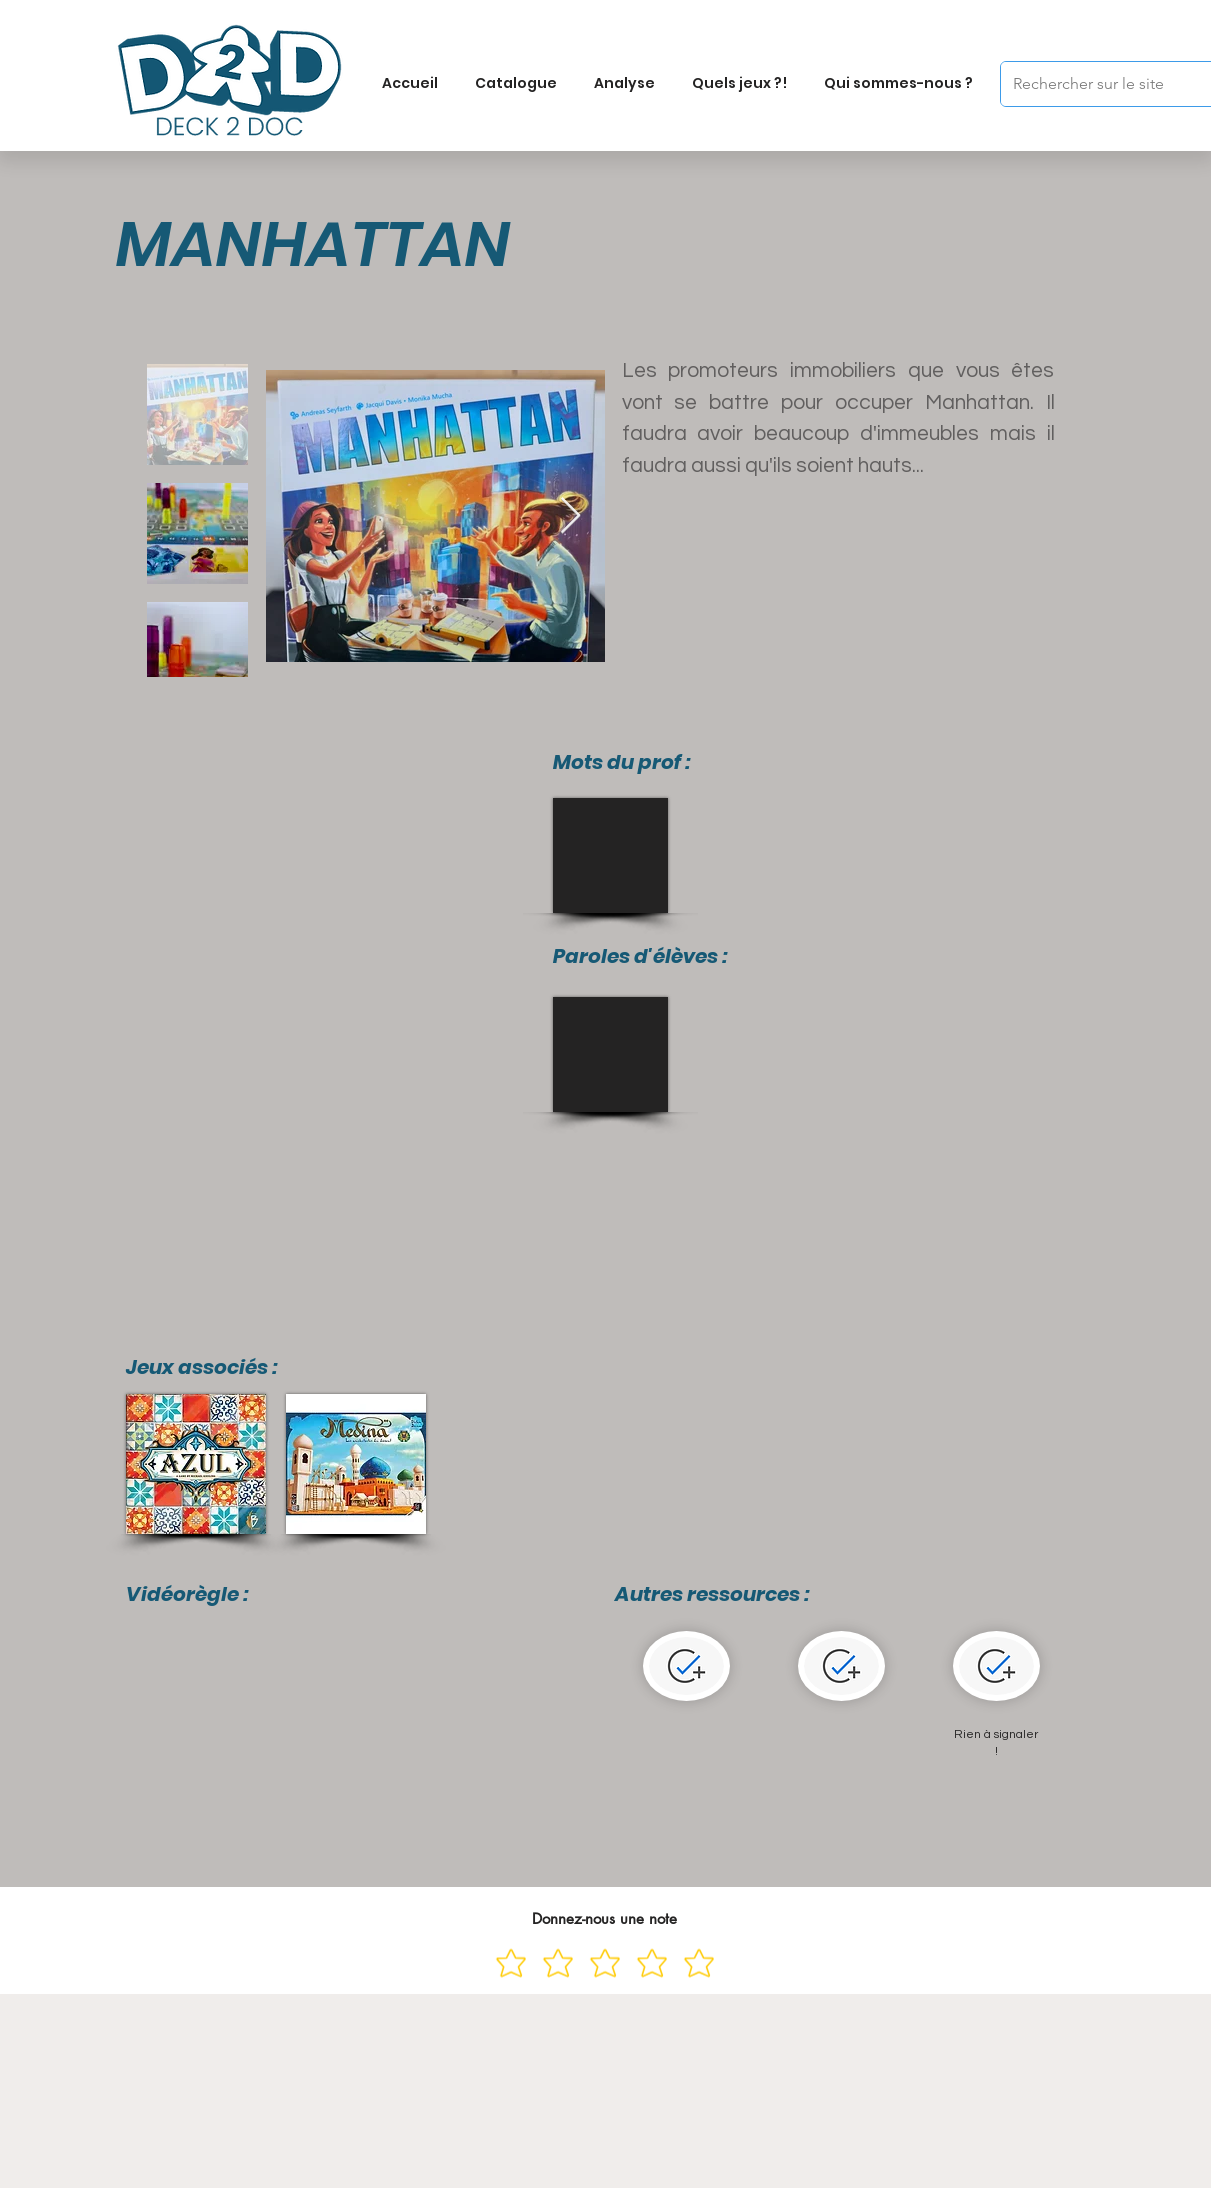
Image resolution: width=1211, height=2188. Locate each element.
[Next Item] (570, 516)
